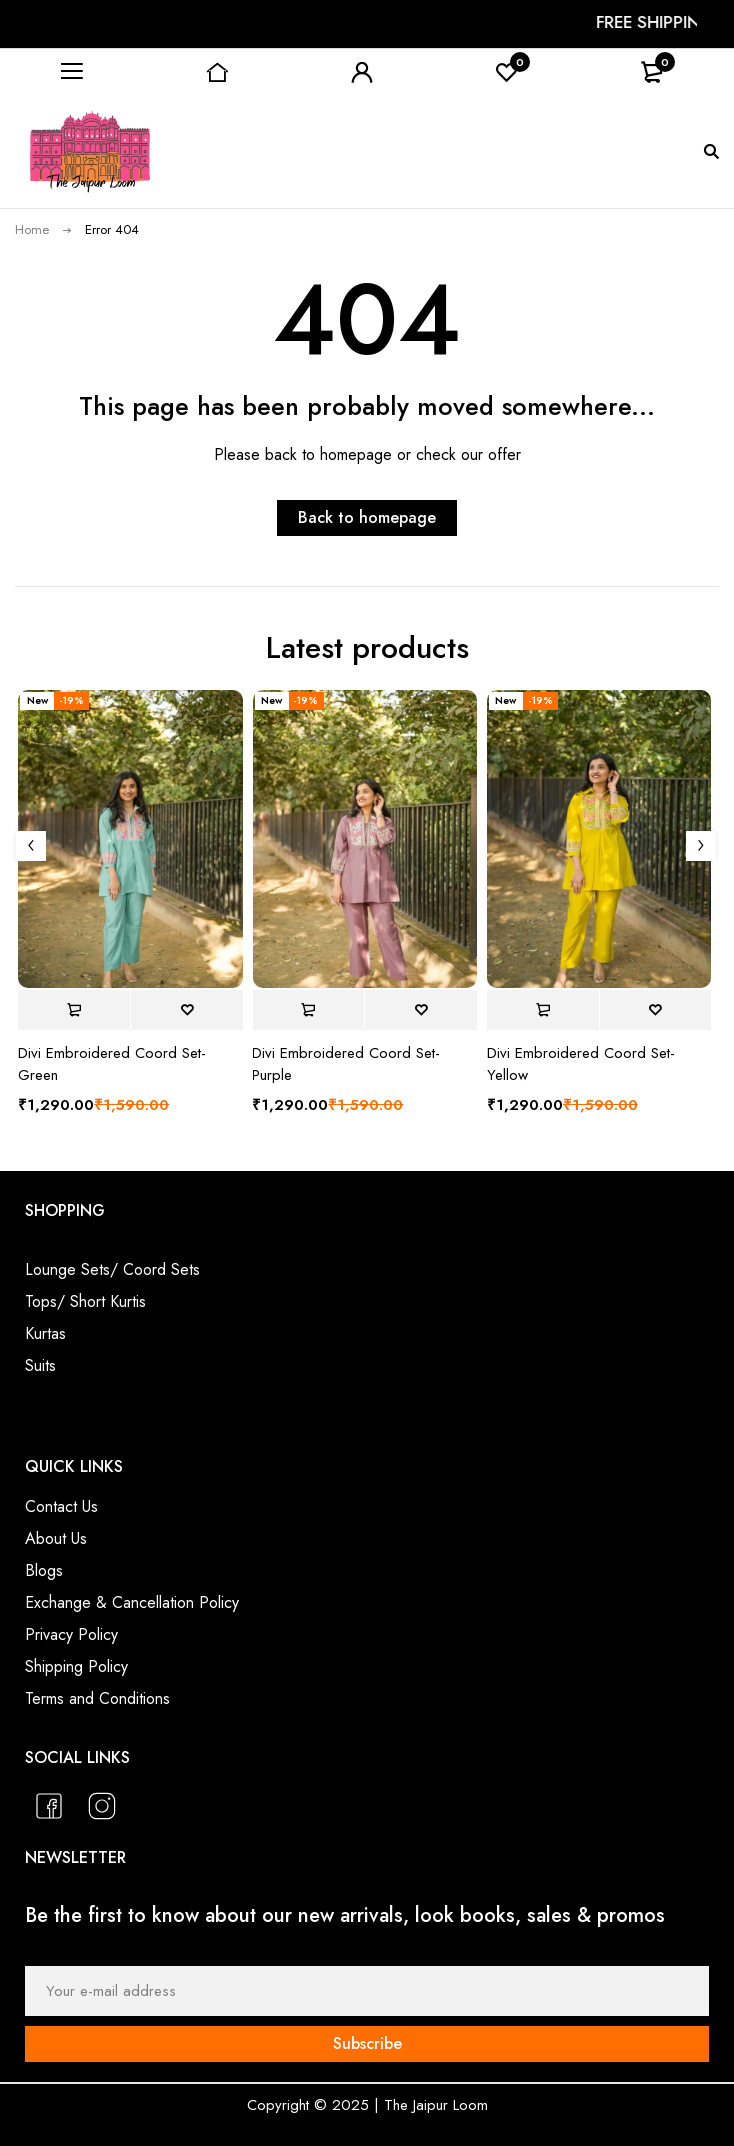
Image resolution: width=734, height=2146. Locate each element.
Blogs (44, 1570)
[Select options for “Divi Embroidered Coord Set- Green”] (74, 1010)
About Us (56, 1538)
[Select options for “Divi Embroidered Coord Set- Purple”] (308, 1010)
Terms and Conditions (97, 1698)
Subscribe (367, 2043)
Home (32, 229)
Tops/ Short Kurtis (85, 1301)
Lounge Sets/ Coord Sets (112, 1269)
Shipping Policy (76, 1666)
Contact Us (61, 1506)
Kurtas (45, 1333)
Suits (40, 1365)
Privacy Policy (71, 1634)
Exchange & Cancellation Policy (132, 1602)
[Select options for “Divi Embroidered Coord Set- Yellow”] (543, 1010)
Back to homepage (367, 517)
